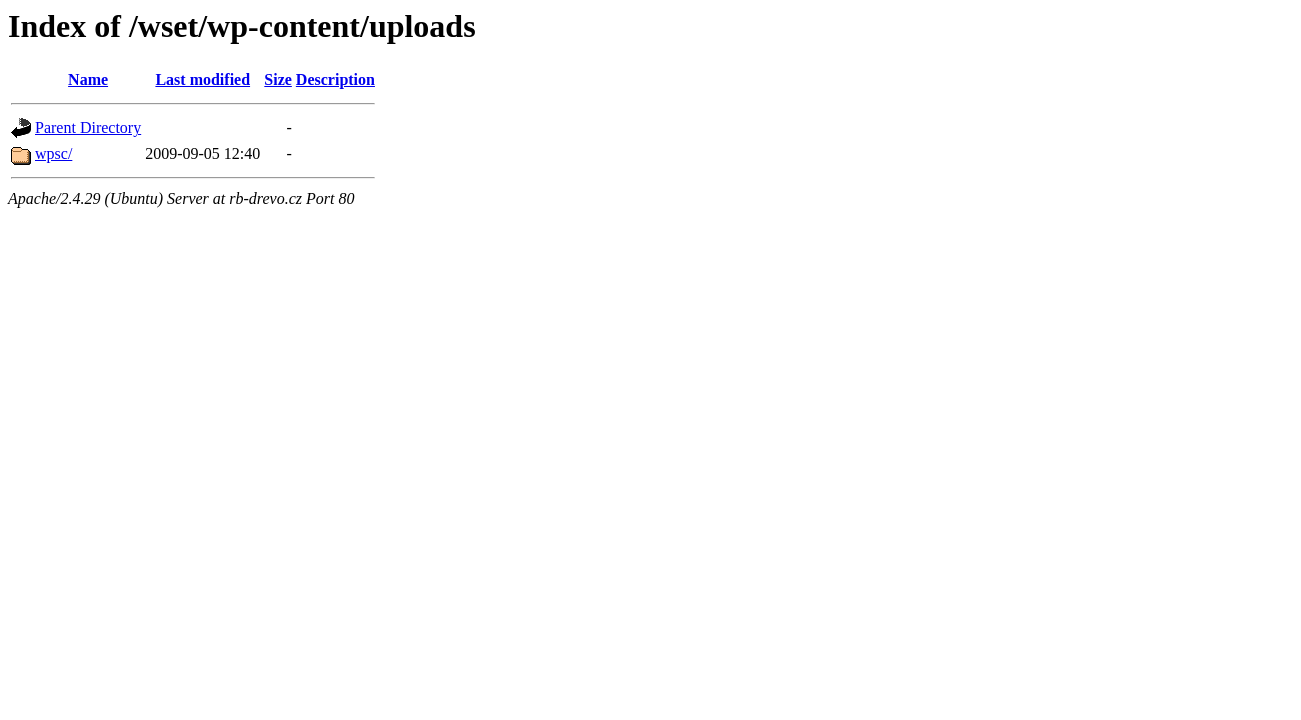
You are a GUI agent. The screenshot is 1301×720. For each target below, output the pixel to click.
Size (278, 79)
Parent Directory (88, 127)
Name (88, 79)
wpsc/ (53, 153)
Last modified (202, 79)
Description (335, 79)
